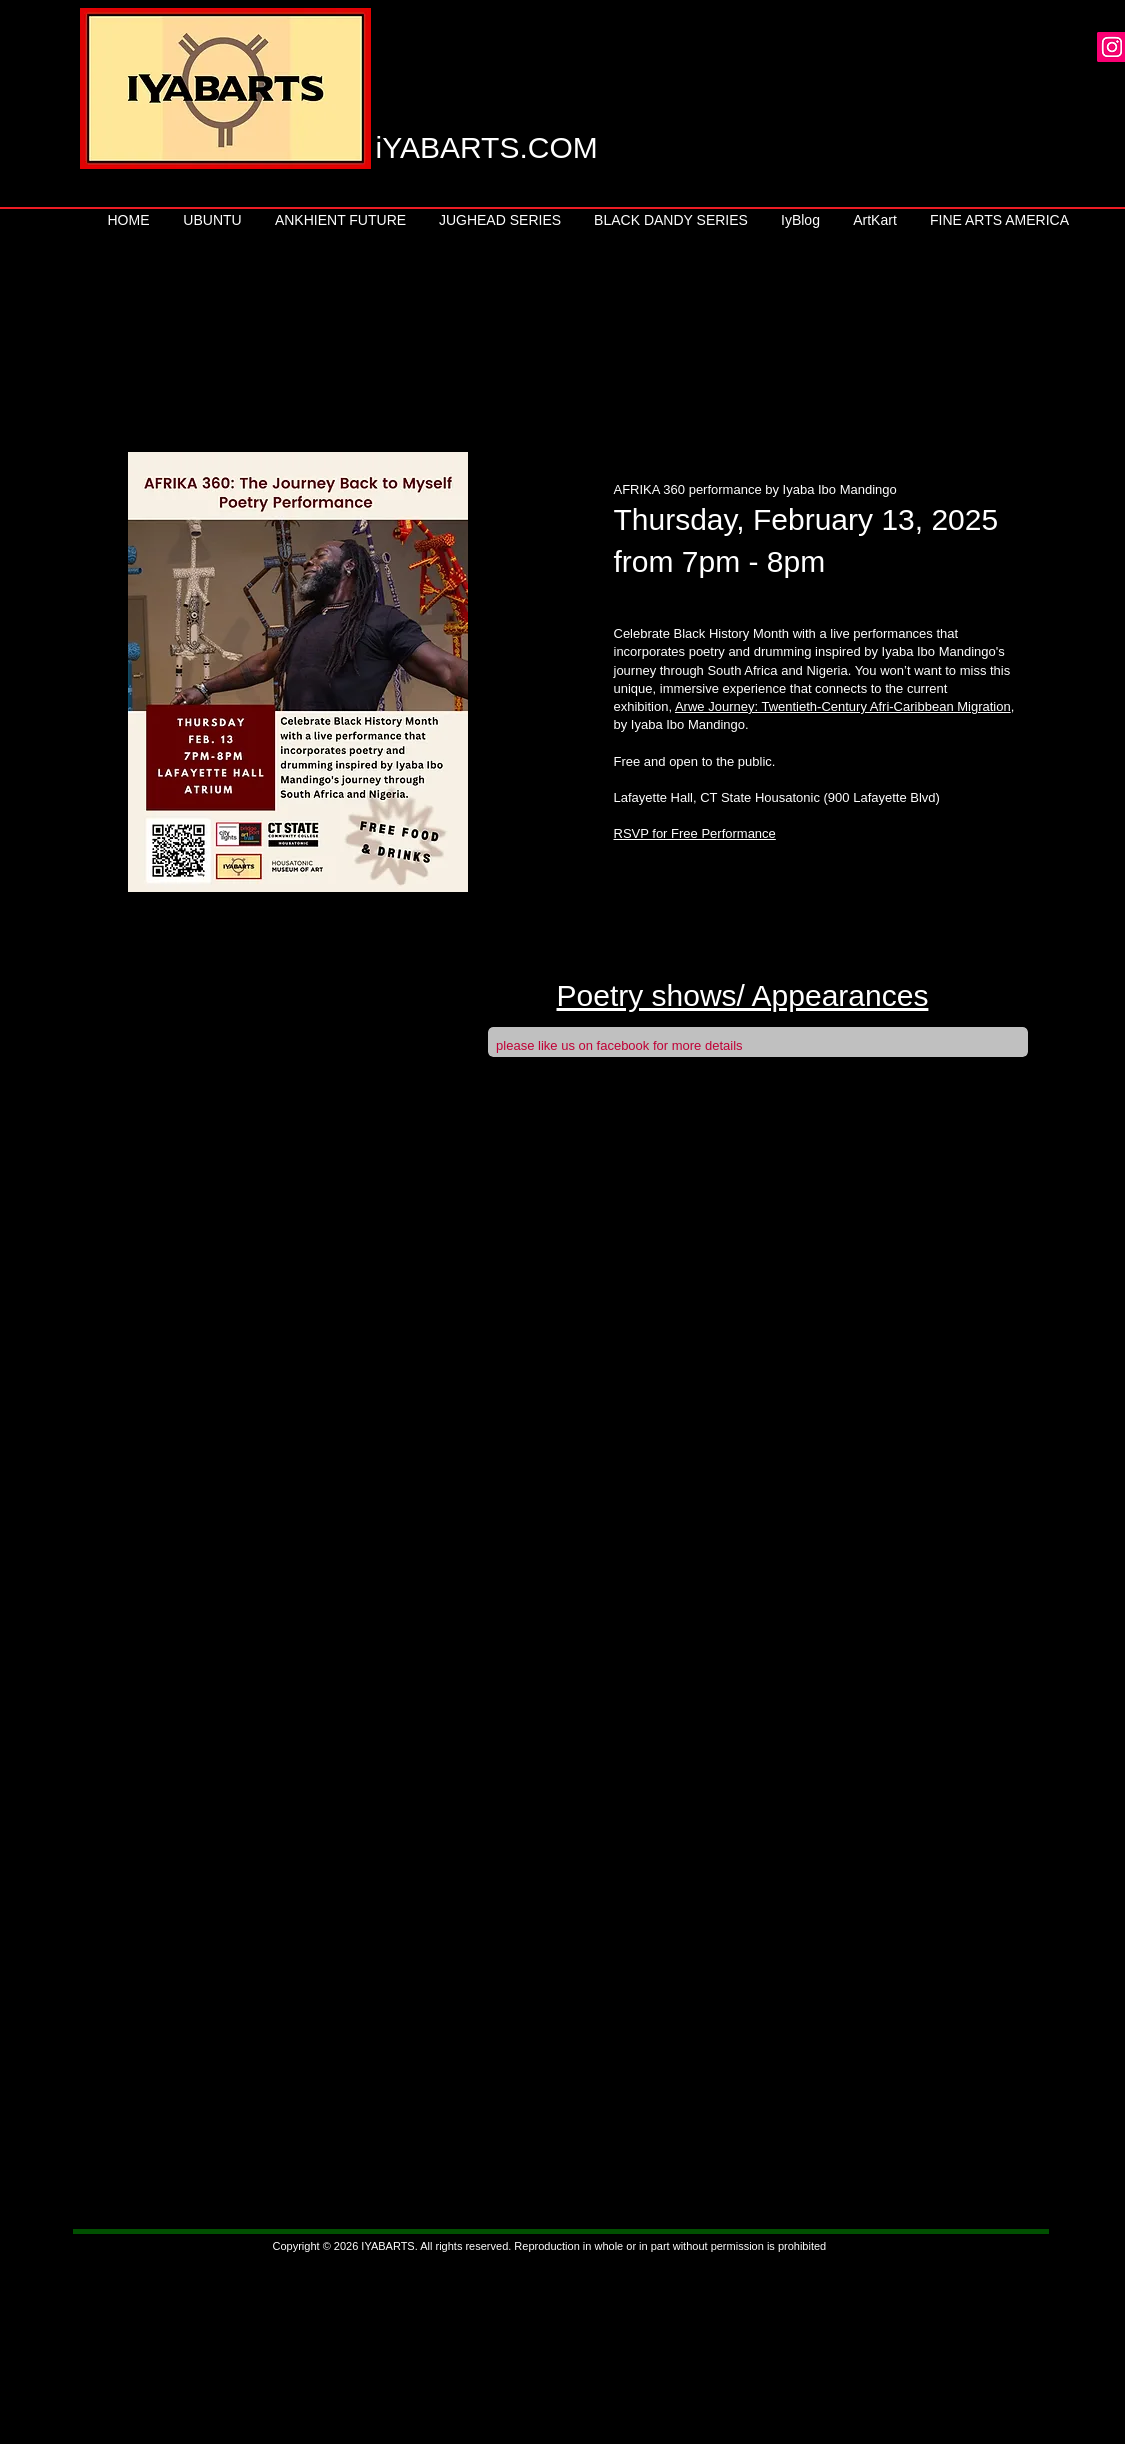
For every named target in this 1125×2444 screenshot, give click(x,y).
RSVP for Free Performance (695, 833)
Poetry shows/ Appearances (743, 995)
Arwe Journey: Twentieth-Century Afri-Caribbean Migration (843, 706)
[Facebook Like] (878, 1052)
